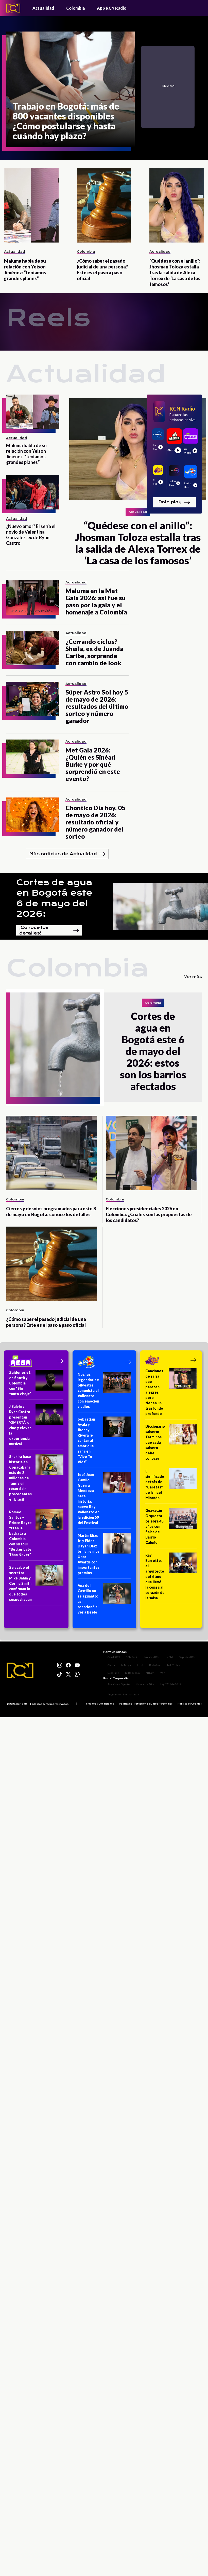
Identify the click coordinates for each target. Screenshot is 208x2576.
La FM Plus (169, 1662)
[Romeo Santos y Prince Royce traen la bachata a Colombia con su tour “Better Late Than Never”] (36, 1535)
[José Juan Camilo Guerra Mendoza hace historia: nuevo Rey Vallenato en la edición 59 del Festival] (104, 1500)
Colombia (75, 8)
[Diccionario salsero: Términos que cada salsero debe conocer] (171, 1444)
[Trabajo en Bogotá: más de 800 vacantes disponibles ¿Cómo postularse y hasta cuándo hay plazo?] (70, 89)
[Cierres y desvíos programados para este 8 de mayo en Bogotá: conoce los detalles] (51, 1153)
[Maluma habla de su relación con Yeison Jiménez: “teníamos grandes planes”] (31, 205)
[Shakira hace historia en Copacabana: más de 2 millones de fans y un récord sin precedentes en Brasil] (36, 1479)
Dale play (174, 502)
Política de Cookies (190, 1704)
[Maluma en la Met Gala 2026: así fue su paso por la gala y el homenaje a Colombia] (32, 597)
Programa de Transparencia (118, 1695)
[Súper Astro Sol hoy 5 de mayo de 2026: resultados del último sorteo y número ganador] (32, 699)
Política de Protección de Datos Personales (145, 1704)
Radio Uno (151, 1662)
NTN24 (128, 1670)
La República (110, 1670)
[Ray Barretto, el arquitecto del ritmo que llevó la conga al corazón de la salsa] (171, 1578)
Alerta (107, 1662)
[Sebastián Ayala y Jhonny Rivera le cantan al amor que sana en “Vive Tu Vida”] (104, 1442)
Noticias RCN (147, 1654)
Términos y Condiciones (99, 1704)
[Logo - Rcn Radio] (13, 8)
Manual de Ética (140, 1685)
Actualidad (43, 8)
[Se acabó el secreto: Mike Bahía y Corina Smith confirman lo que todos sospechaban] (36, 1585)
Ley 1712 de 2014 (166, 1685)
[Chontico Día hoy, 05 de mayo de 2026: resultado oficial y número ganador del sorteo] (32, 814)
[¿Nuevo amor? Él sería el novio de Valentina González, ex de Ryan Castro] (32, 492)
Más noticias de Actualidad (67, 854)
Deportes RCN (183, 1654)
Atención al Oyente (114, 1685)
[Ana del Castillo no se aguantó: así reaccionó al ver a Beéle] (104, 1600)
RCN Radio (128, 1654)
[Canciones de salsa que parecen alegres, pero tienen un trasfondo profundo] (171, 1394)
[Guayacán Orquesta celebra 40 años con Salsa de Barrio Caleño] (171, 1528)
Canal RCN (109, 1654)
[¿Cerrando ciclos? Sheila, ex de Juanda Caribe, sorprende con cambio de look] (32, 648)
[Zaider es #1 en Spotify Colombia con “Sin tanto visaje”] (36, 1385)
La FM (164, 1654)
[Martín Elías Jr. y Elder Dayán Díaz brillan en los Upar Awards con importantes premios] (104, 1556)
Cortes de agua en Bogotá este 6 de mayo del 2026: (54, 898)
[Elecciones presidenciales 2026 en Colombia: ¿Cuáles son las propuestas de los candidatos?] (151, 1153)
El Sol (136, 1662)
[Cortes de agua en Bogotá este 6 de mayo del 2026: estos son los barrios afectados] (55, 1047)
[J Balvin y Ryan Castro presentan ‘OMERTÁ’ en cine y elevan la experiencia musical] (36, 1427)
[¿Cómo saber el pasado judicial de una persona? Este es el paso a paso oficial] (104, 205)
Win (140, 1670)
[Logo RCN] (20, 1671)
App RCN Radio (111, 8)
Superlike (187, 1662)
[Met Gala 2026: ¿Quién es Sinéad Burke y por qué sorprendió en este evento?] (32, 757)
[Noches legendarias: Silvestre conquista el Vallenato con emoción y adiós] (104, 1392)
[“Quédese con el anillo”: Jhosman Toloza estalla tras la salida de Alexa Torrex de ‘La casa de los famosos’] (176, 205)
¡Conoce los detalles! (49, 930)
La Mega (122, 1662)
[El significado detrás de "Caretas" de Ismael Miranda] (171, 1486)
